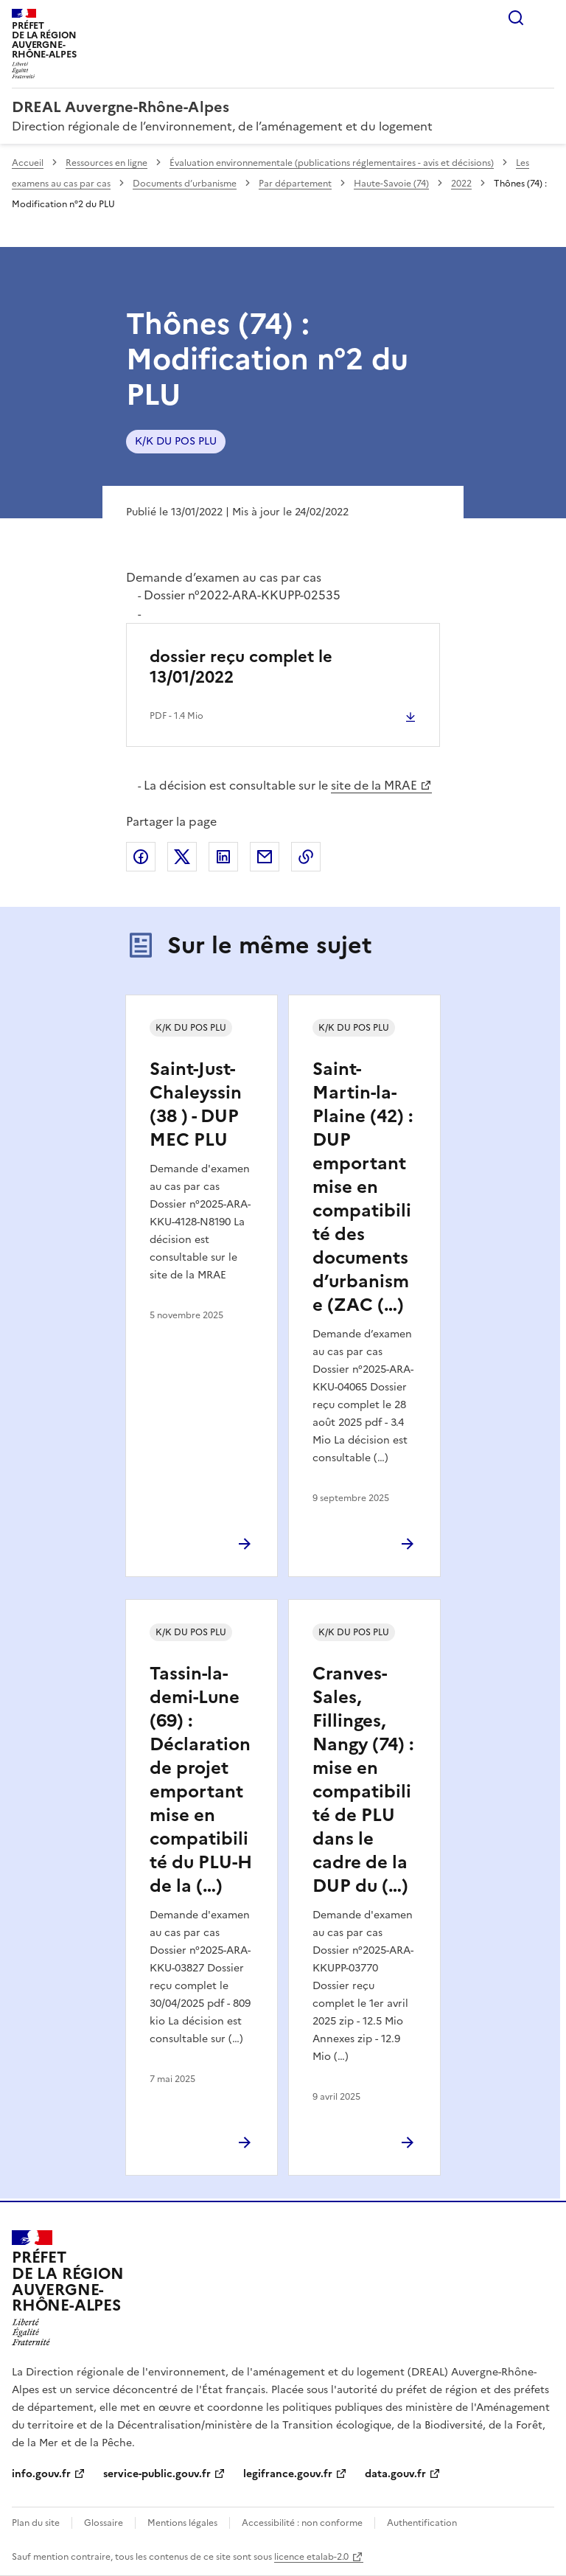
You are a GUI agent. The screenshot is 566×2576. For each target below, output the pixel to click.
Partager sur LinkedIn (223, 856)
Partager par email (264, 856)
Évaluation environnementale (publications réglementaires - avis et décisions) (332, 163)
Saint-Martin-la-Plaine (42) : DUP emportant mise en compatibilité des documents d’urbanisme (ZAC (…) (362, 1187)
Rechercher (516, 17)
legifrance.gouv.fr (287, 2474)
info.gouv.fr (41, 2474)
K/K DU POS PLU (176, 441)
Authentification (422, 2523)
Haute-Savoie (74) (391, 183)
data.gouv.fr (395, 2474)
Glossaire (103, 2523)
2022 (461, 183)
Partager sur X (182, 856)
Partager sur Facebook (141, 856)
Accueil (27, 163)
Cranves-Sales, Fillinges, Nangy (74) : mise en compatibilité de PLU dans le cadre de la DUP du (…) (362, 1779)
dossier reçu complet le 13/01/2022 (241, 666)
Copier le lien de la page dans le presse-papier (306, 856)
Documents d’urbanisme (185, 183)
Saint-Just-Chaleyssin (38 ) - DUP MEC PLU (196, 1104)
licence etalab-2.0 (311, 2556)
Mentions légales (182, 2523)
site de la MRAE (374, 785)
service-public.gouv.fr (157, 2474)
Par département (295, 183)
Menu (545, 17)
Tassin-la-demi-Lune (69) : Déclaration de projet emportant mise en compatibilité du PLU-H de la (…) (201, 1779)
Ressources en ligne (106, 163)
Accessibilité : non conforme (302, 2523)
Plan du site (36, 2523)
